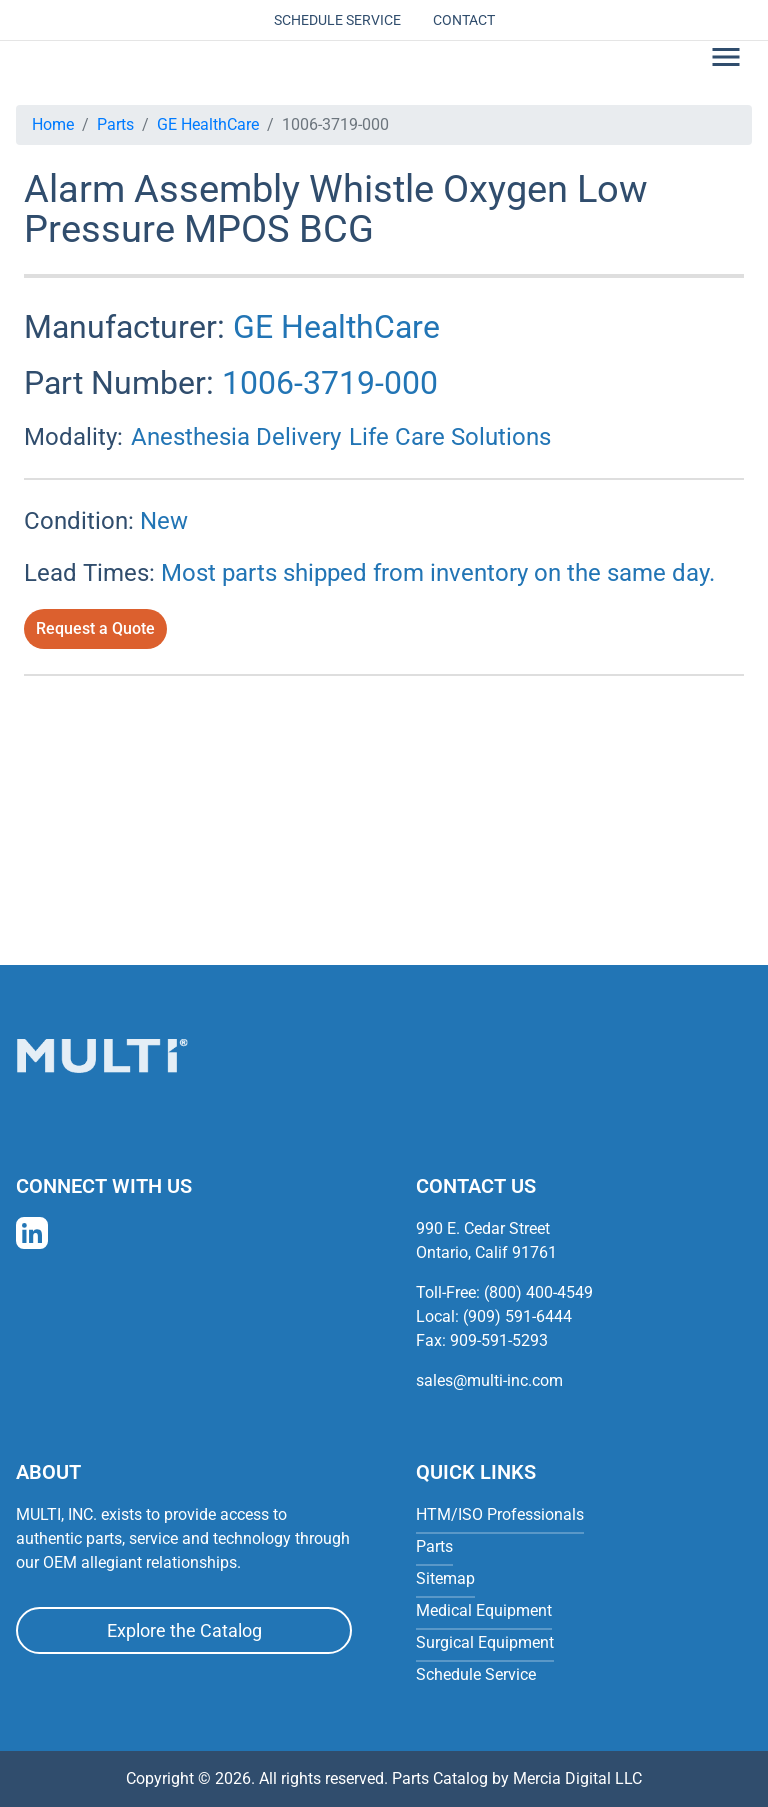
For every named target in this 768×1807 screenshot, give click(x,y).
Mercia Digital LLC (577, 1778)
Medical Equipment (484, 1610)
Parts (115, 124)
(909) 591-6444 (517, 1316)
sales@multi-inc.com (489, 1380)
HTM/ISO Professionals (500, 1514)
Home (53, 124)
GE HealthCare (208, 124)
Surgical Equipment (485, 1642)
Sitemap (445, 1578)
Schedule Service (337, 20)
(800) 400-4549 (538, 1292)
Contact (464, 20)
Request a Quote (95, 628)
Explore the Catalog (184, 1630)
